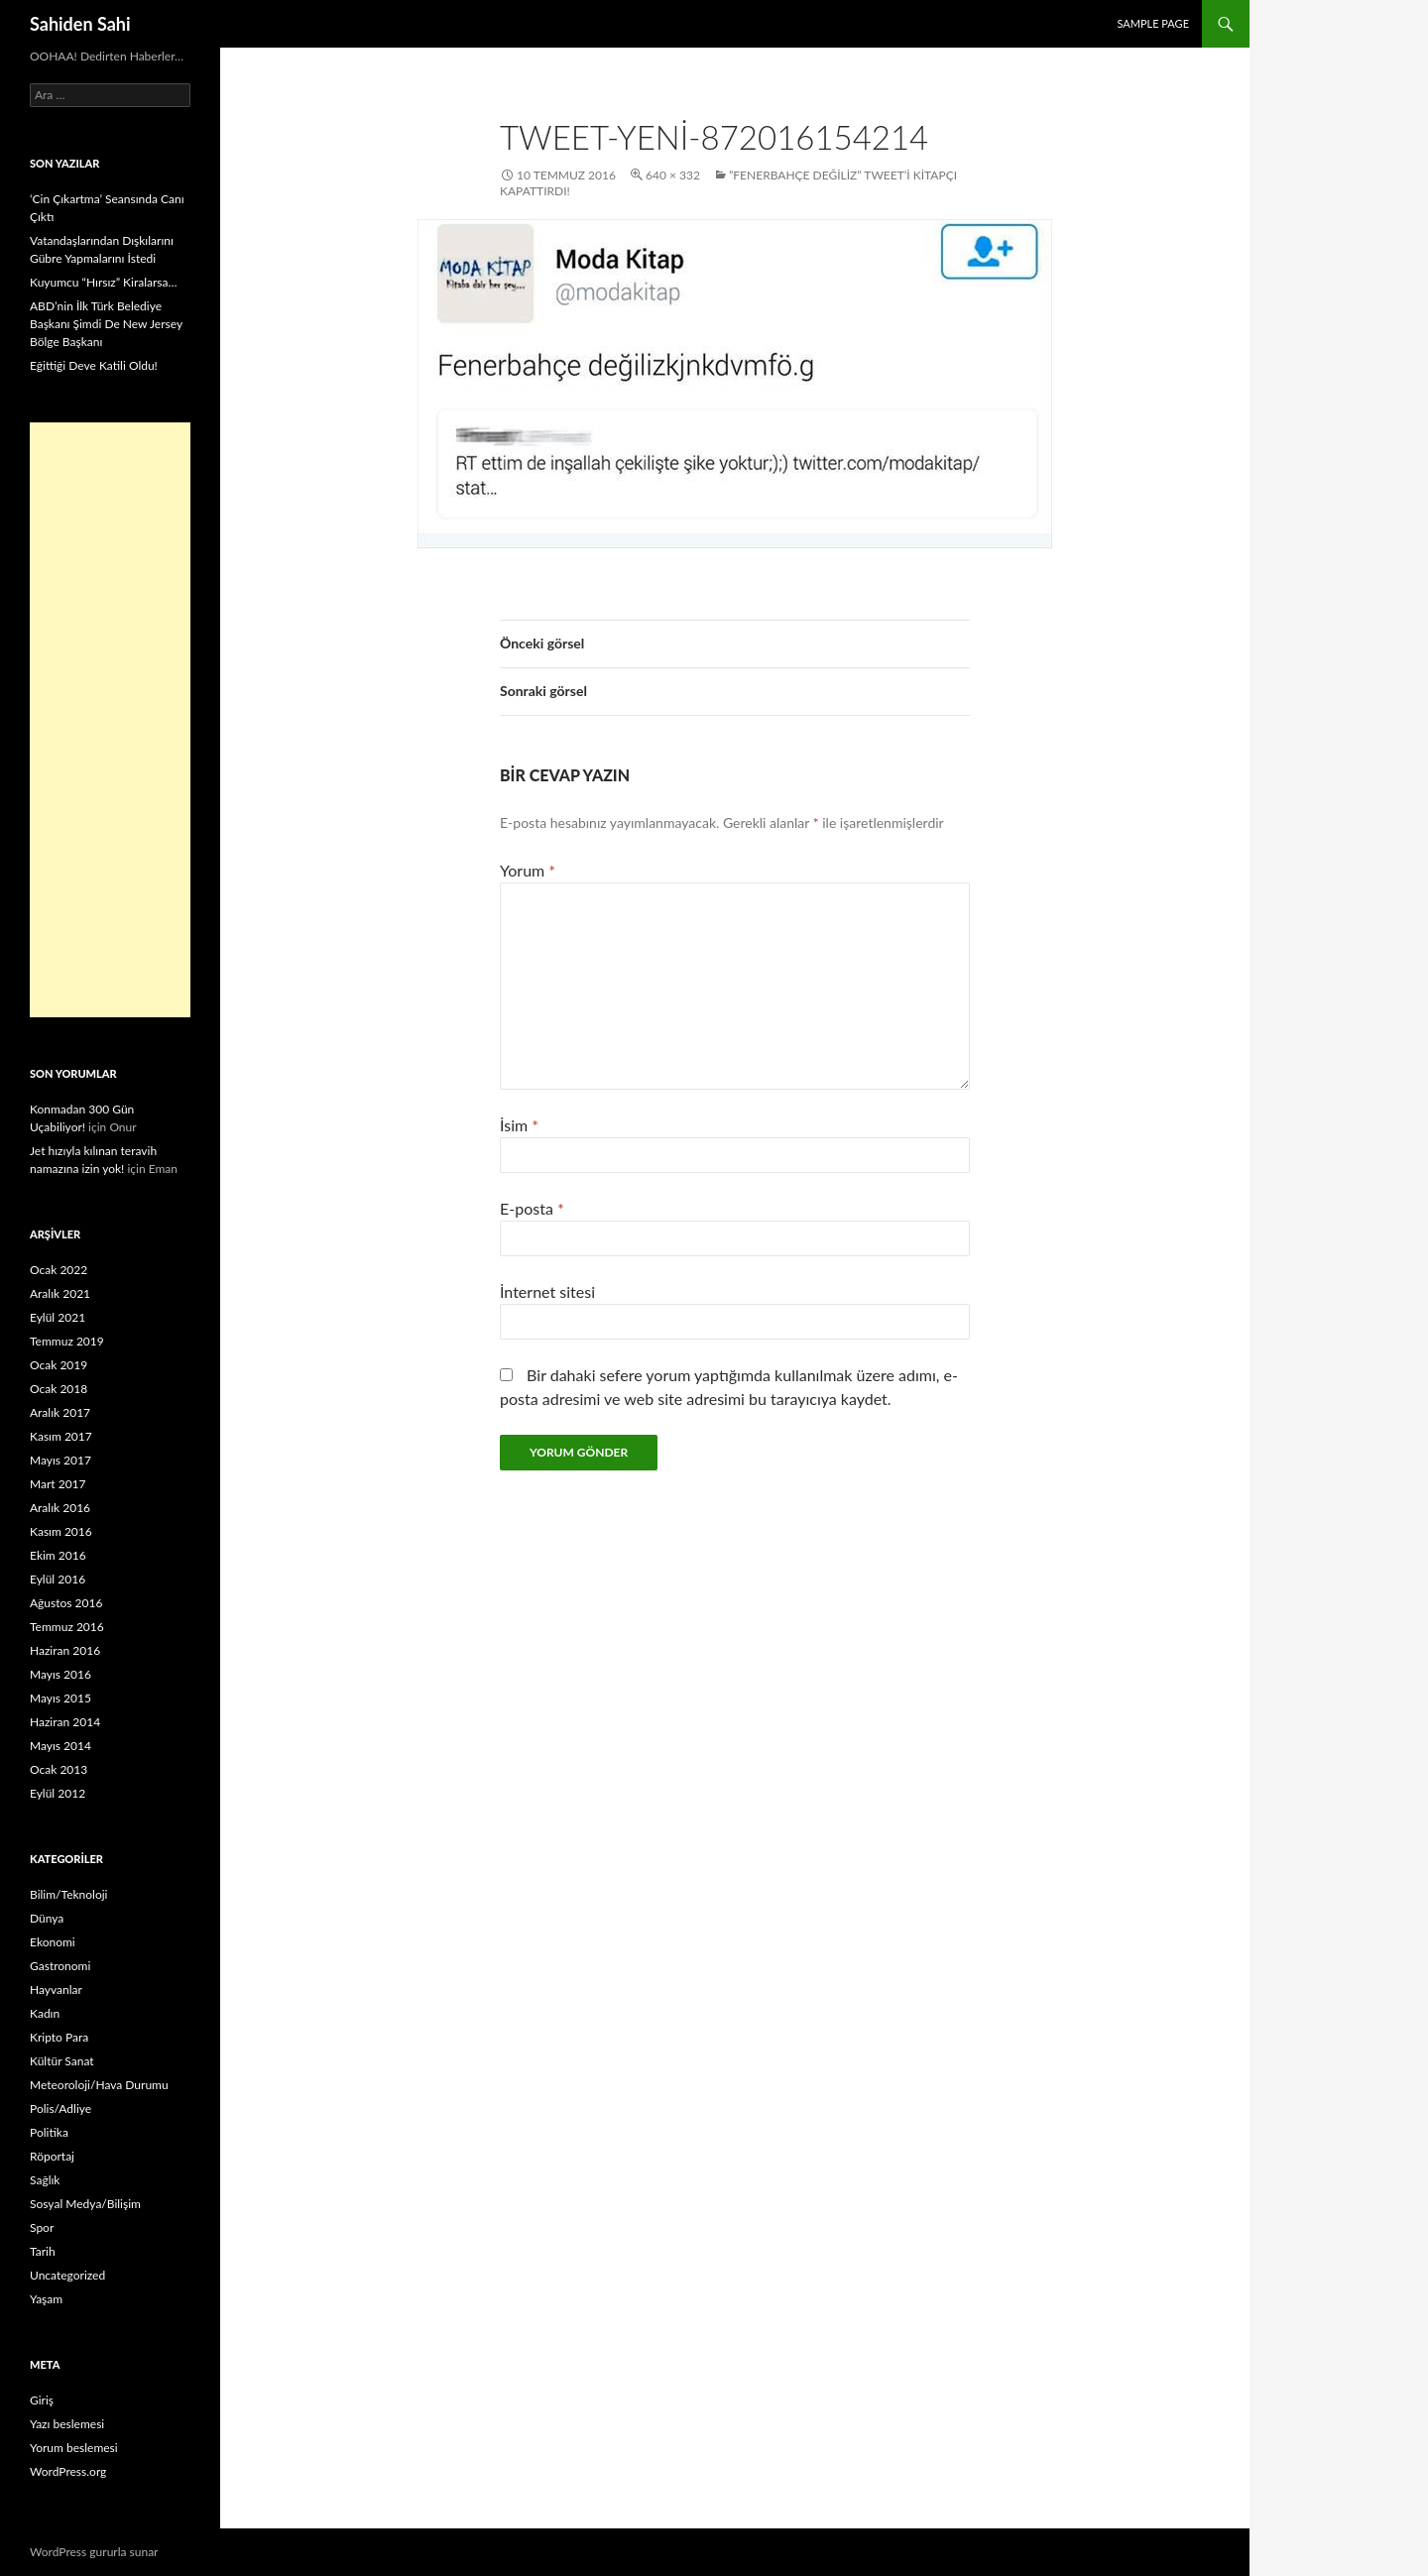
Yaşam (46, 2298)
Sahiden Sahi (80, 24)
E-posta (532, 1208)
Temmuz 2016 (67, 1626)
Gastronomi (60, 1965)
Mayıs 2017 (60, 1460)
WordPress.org (68, 2471)
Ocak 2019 (58, 1364)
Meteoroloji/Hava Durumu (99, 2084)
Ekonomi (52, 1941)
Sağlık (45, 2179)
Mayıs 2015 (60, 1698)
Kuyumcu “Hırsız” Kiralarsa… (103, 282)
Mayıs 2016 (60, 1674)
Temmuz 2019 (67, 1341)
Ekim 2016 (58, 1555)
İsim (519, 1124)
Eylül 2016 (57, 1579)
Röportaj (52, 2156)
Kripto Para (59, 2037)
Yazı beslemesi (67, 2423)
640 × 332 (673, 175)
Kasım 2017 (61, 1436)
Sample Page (1153, 23)
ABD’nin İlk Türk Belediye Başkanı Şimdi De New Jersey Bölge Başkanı (106, 323)
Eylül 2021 (57, 1317)
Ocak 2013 (58, 1769)
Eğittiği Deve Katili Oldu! (94, 365)
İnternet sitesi (547, 1291)
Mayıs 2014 (60, 1745)
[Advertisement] (110, 719)
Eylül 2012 (57, 1793)
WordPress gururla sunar (94, 2551)
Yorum (527, 870)
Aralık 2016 (60, 1507)
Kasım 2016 (61, 1531)
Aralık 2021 (60, 1293)
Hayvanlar (56, 1989)
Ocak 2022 (58, 1269)
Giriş (42, 2400)
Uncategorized (67, 2275)
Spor (42, 2227)
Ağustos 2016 (66, 1602)
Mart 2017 (58, 1483)
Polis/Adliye (60, 2108)
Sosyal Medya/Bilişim (85, 2203)
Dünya (46, 1918)
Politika (49, 2132)
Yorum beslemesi (74, 2447)
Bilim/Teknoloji (68, 1894)
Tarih (43, 2251)
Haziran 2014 (65, 1721)
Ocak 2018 (58, 1388)
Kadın (45, 2013)
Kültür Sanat (62, 2060)
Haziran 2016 (65, 1650)
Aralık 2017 (60, 1412)
